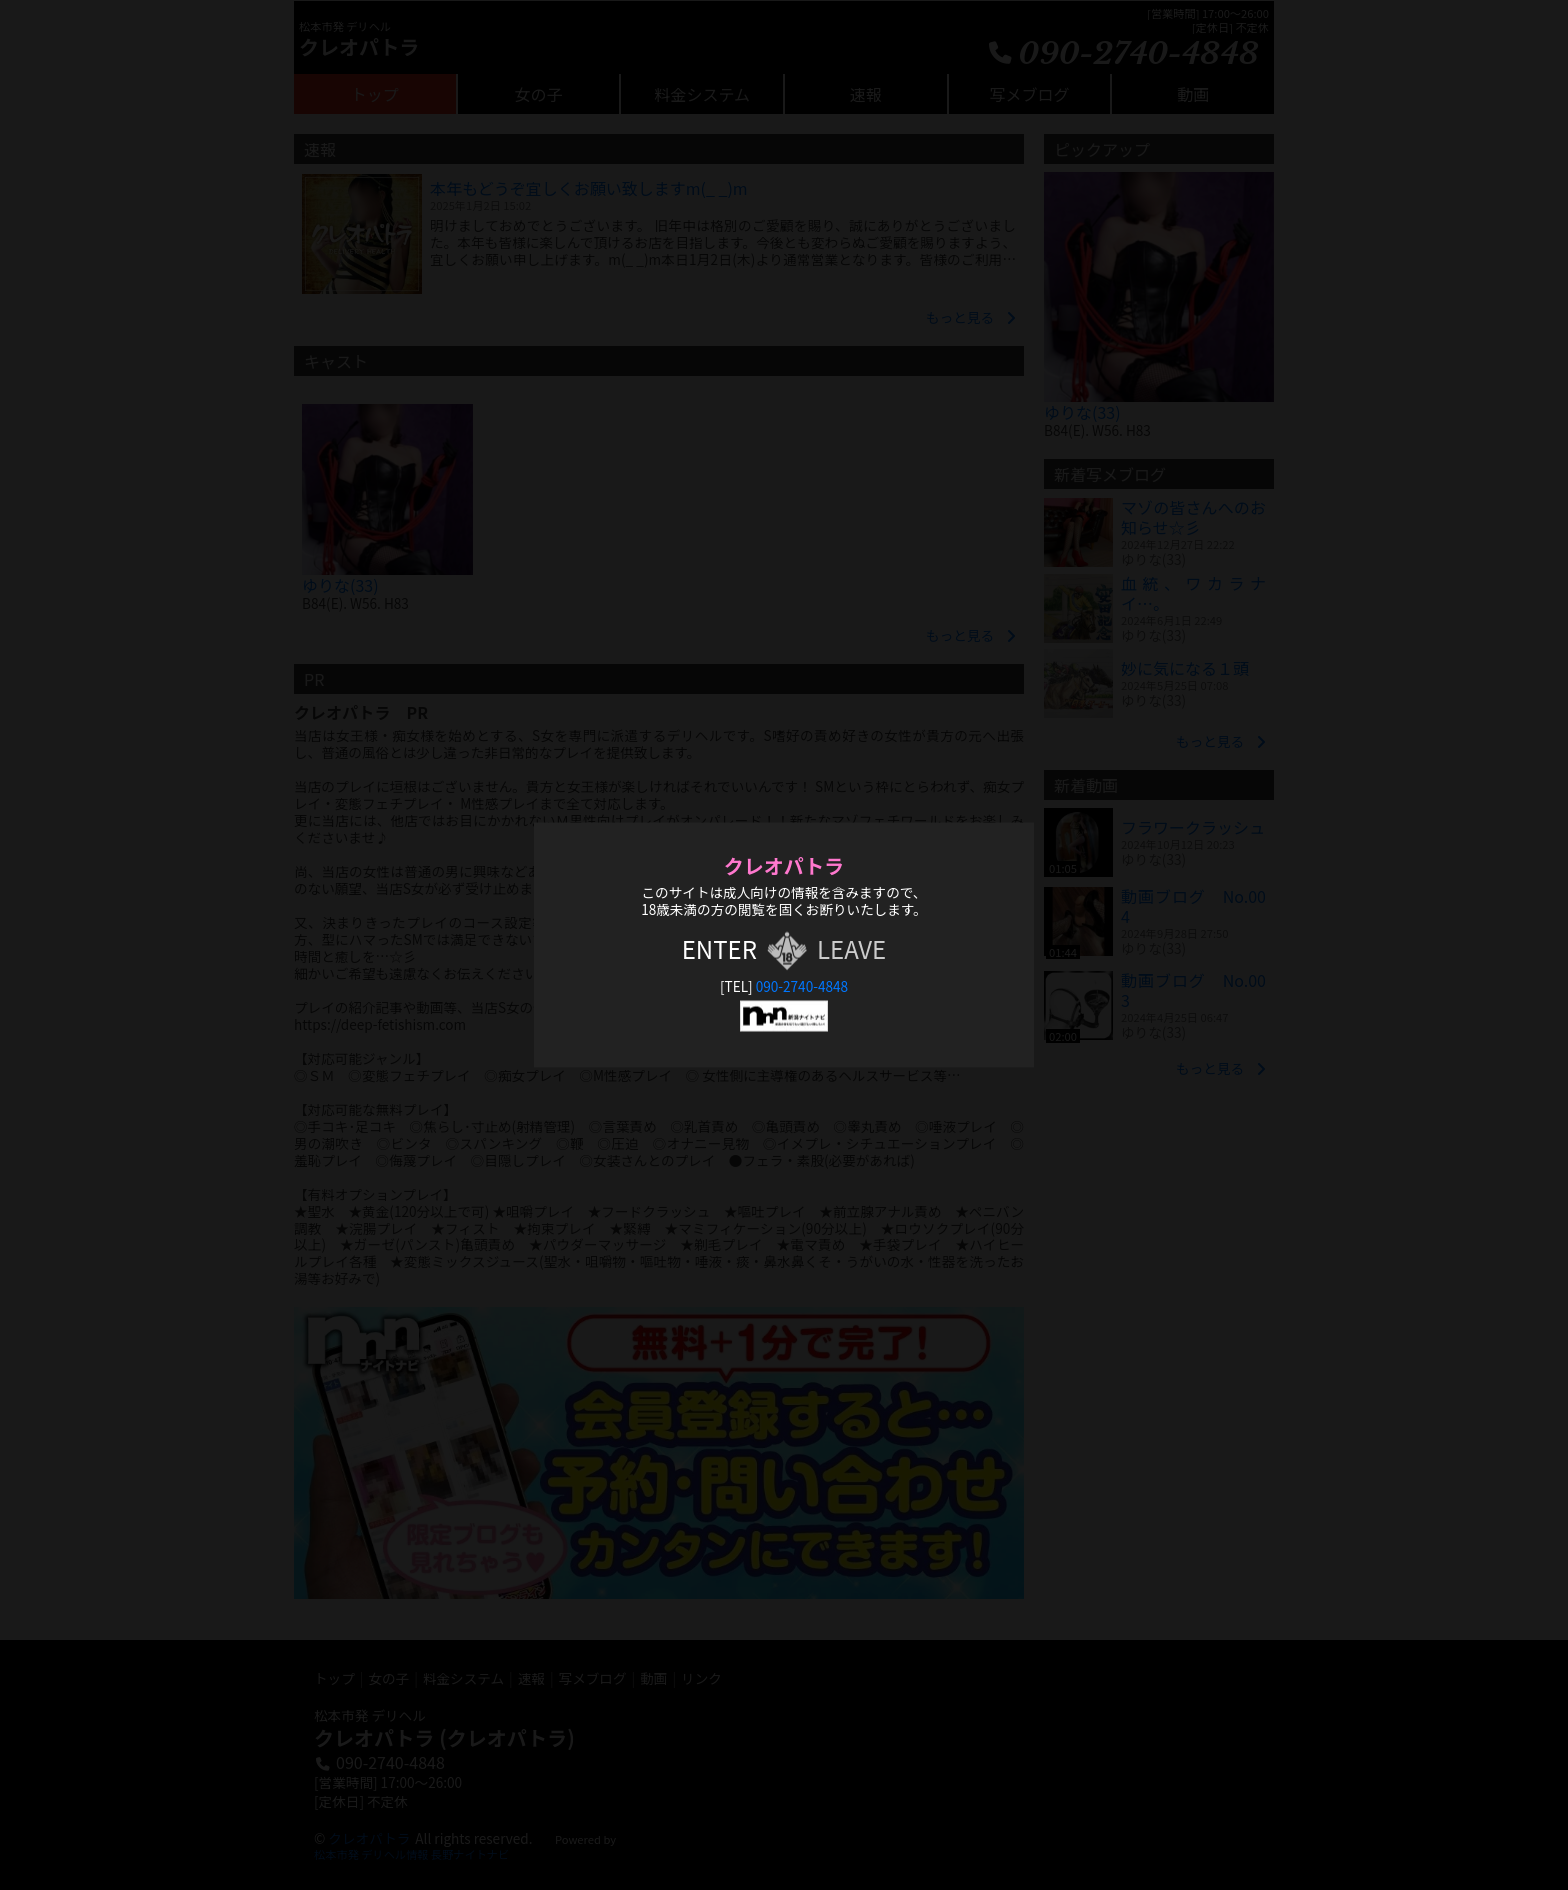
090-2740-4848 (802, 985)
